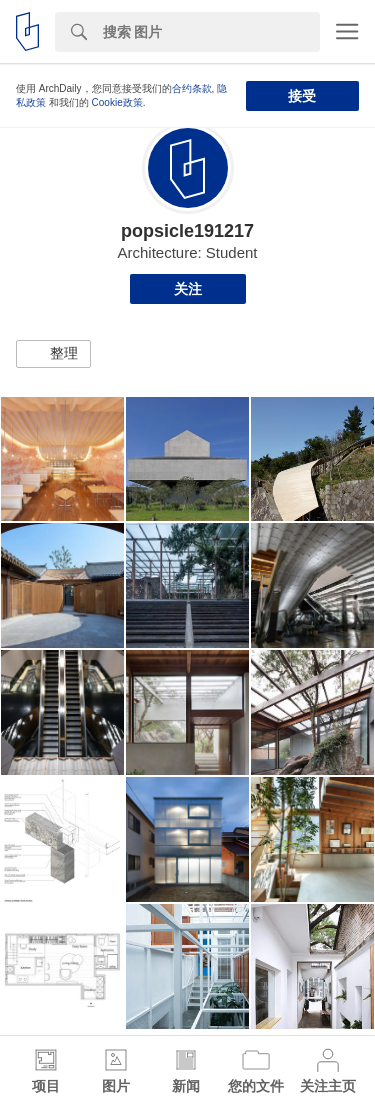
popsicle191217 (187, 231)
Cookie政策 (117, 102)
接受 (302, 96)
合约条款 (192, 88)
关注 (188, 289)
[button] (53, 354)
